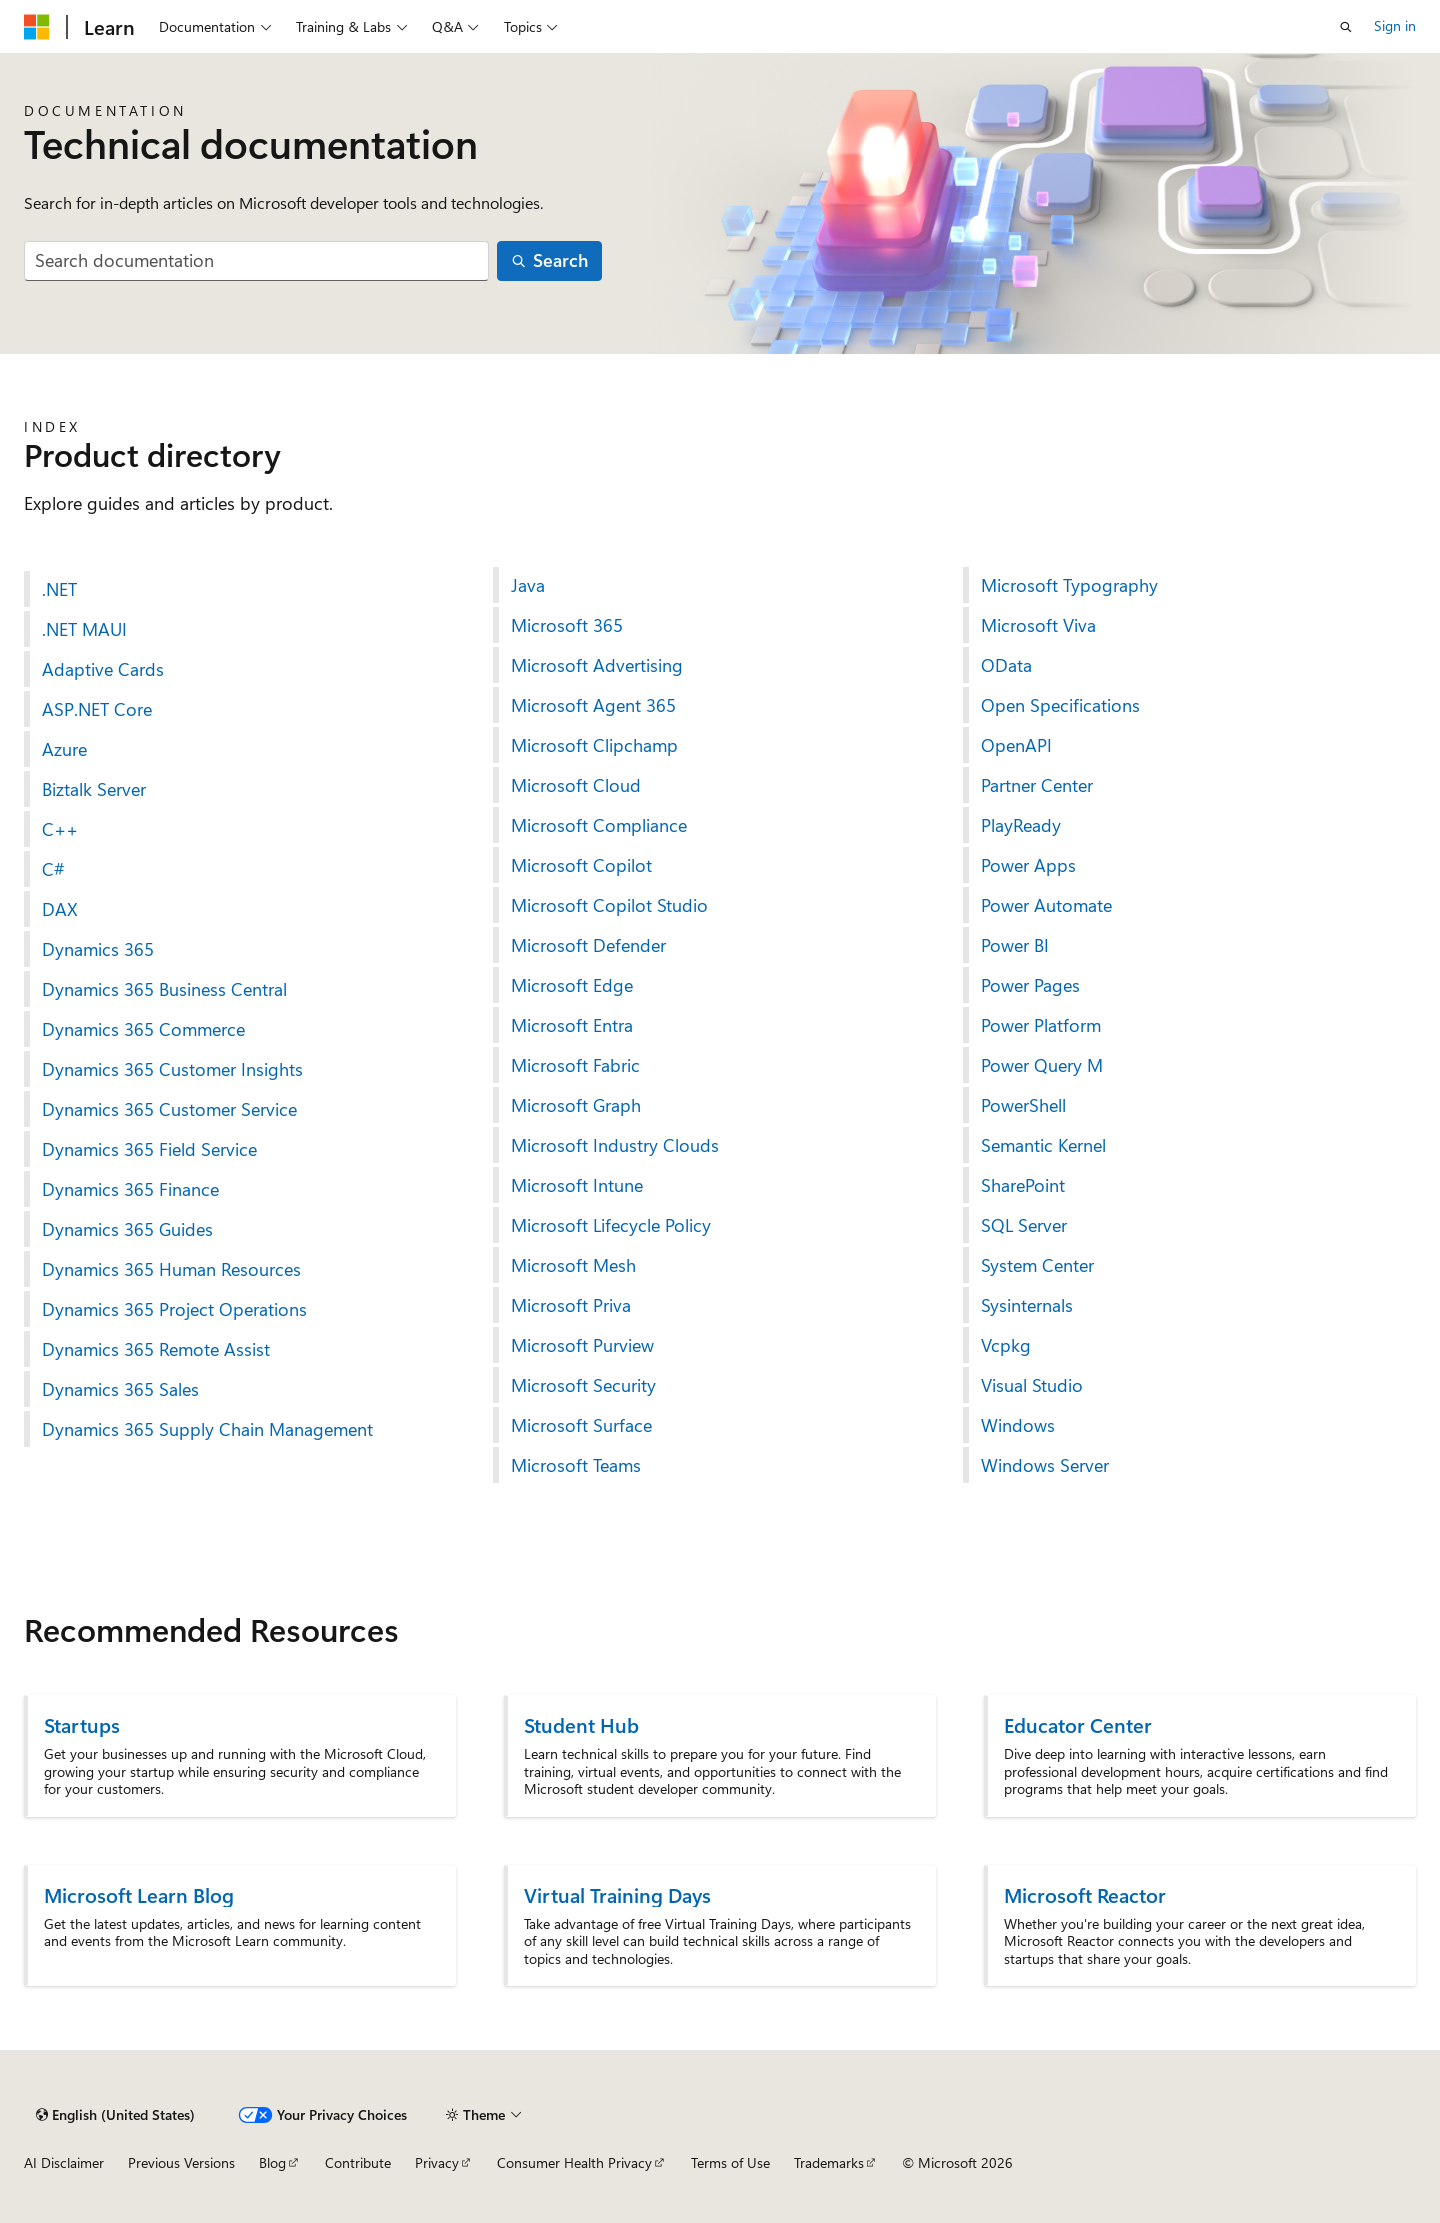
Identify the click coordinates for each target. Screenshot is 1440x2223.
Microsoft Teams (576, 1465)
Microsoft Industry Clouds (615, 1145)
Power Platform (1041, 1025)
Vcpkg (1006, 1345)
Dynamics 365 (98, 949)
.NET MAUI (84, 629)
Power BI (1015, 945)
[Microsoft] (37, 27)
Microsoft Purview (582, 1345)
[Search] (550, 261)
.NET (59, 589)
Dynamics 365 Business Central (164, 989)
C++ (60, 829)
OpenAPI (1016, 745)
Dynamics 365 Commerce (143, 1029)
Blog (272, 2162)
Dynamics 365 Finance (130, 1189)
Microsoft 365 (567, 625)
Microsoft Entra (572, 1025)
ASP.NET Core (97, 709)
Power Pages (1030, 985)
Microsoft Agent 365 (593, 705)
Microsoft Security (583, 1385)
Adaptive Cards (103, 669)
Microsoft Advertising (597, 665)
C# (53, 869)
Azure (64, 749)
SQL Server (1024, 1225)
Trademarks (829, 2162)
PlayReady (1021, 825)
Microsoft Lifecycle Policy (611, 1225)
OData (1006, 665)
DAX (60, 909)
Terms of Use (730, 2162)
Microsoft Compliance (599, 825)
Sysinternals (1027, 1305)
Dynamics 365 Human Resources (171, 1269)
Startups (82, 1724)
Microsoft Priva (571, 1305)
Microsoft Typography (1069, 585)
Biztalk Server (94, 789)
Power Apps (1028, 865)
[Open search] (1346, 27)
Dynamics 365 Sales (120, 1389)
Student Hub (581, 1724)
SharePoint (1023, 1185)
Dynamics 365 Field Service (149, 1149)
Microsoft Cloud (576, 785)
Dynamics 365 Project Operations (174, 1309)
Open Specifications (1060, 705)
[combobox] (256, 261)
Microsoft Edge (572, 985)
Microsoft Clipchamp (594, 745)
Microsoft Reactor (1085, 1894)
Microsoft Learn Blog (139, 1894)
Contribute (358, 2162)
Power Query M (1042, 1065)
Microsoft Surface (581, 1425)
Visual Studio (1032, 1385)
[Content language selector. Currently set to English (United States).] (115, 2115)
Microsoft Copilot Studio (609, 905)
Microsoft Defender (588, 945)
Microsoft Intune (577, 1185)
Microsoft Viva (1038, 625)
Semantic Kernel (1043, 1145)
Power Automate (1046, 905)
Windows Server (1045, 1465)
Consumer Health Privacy (574, 2162)
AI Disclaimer (64, 2162)
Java (528, 585)
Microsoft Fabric (575, 1065)
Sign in (1395, 25)
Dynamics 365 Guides (127, 1229)
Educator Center (1078, 1724)
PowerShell (1023, 1105)
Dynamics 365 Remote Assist (156, 1349)
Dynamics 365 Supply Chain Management (207, 1429)
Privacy (437, 2162)
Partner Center (1037, 785)
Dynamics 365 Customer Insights (172, 1069)
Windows (1018, 1425)
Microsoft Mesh (573, 1265)
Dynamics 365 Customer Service (169, 1109)
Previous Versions (181, 2162)
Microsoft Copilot (581, 865)
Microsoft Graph (576, 1105)
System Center (1037, 1265)
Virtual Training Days (617, 1894)
